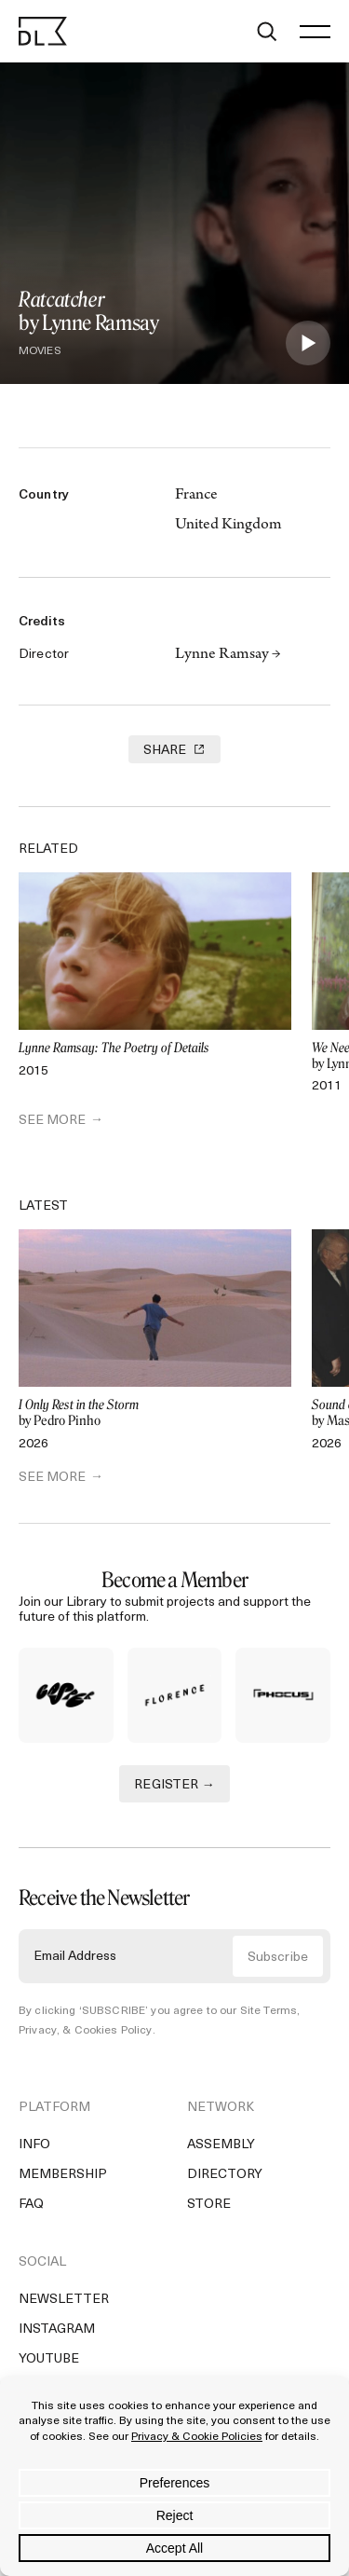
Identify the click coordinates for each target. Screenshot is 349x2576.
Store (209, 2205)
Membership (63, 2175)
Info (34, 2145)
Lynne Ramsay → (228, 655)
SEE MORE (52, 1121)
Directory (224, 2175)
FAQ (31, 2205)
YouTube (49, 2359)
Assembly (221, 2145)
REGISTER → (174, 1785)
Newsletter (64, 2300)
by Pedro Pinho (155, 1413)
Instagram (57, 2329)
